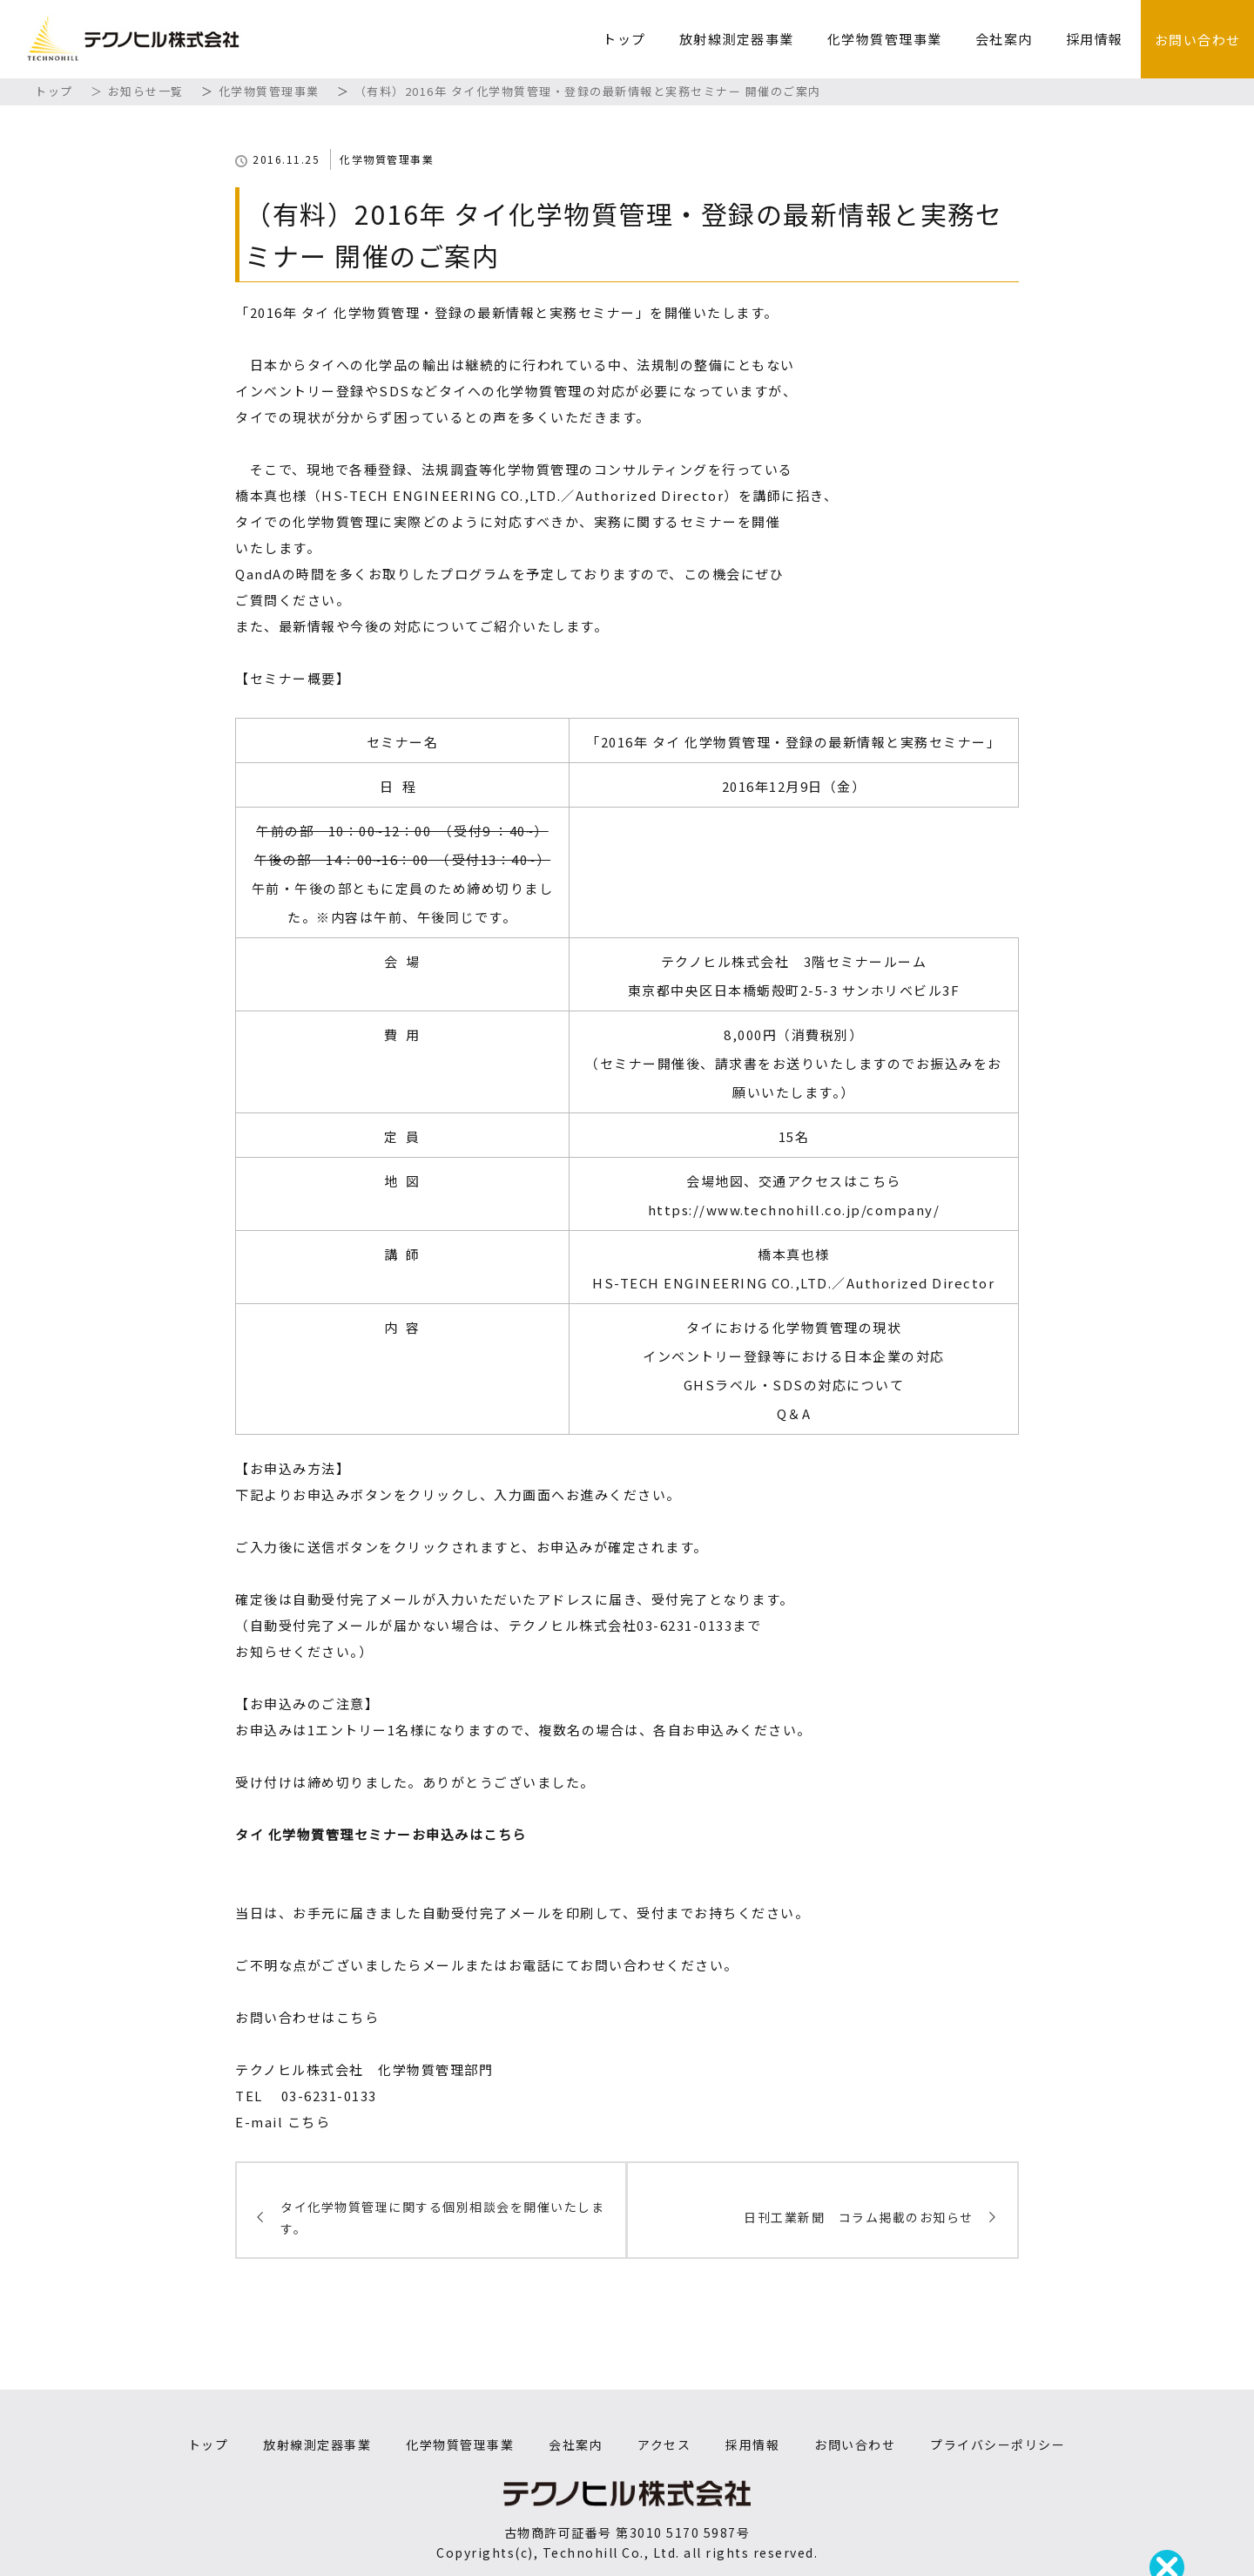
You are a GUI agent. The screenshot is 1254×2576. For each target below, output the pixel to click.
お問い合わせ (1198, 39)
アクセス (664, 2444)
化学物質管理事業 (884, 39)
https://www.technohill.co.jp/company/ (794, 1209)
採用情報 (1094, 39)
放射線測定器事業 (736, 39)
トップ (624, 39)
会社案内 (1004, 39)
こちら (309, 2122)
